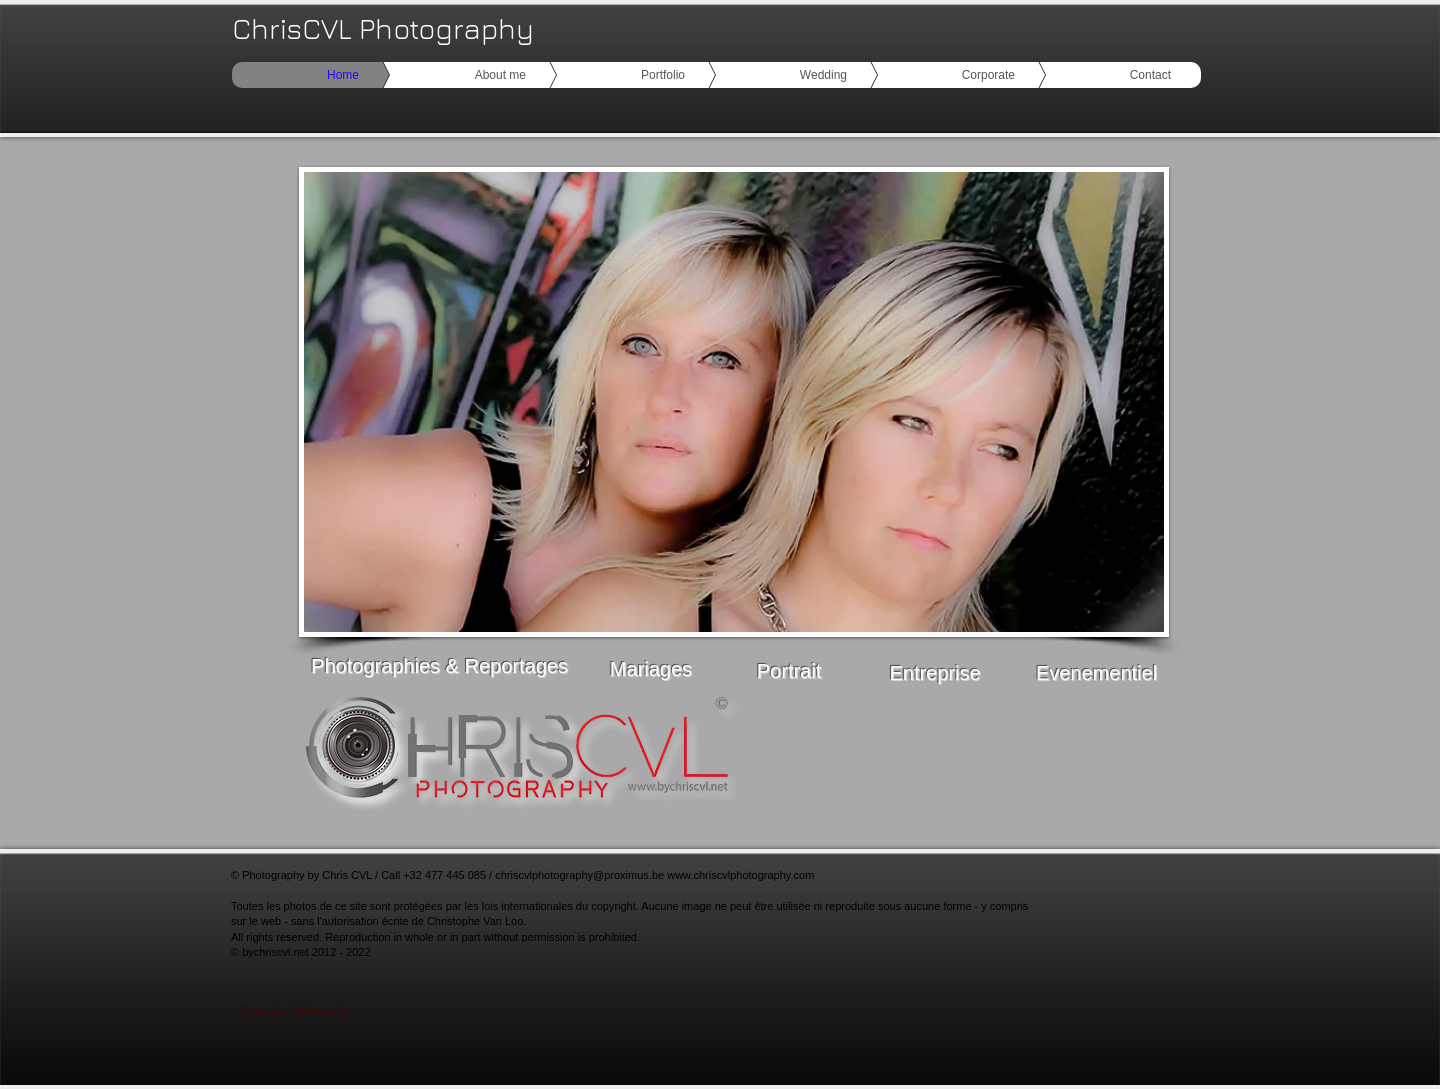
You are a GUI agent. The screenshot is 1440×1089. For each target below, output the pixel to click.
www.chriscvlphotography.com (740, 875)
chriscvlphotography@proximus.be (579, 875)
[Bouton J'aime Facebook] (1079, 765)
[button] (734, 402)
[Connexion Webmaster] (293, 1012)
